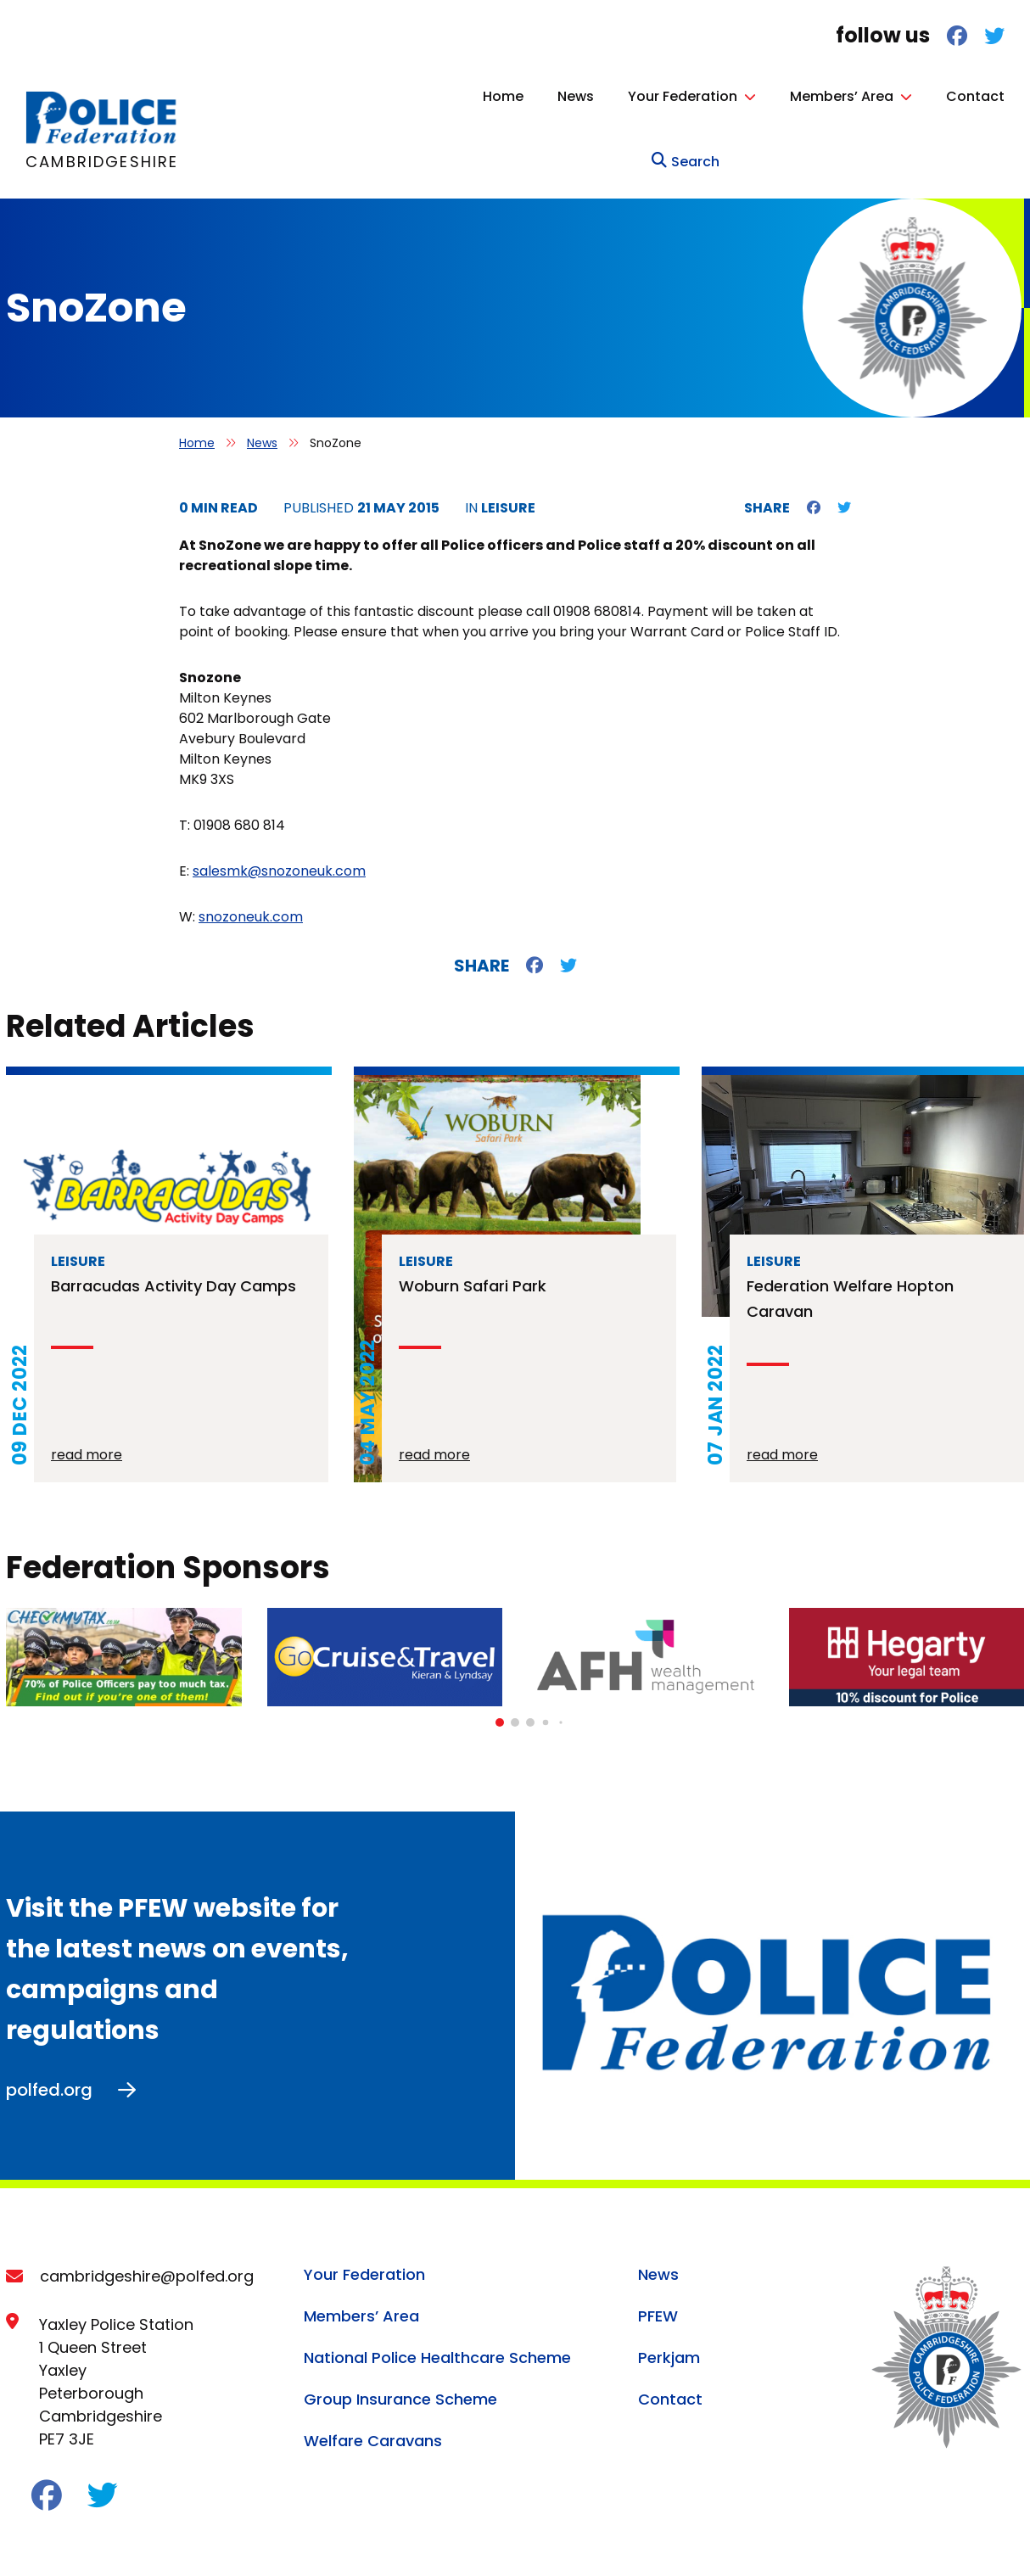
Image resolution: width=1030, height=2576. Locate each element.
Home (401, 96)
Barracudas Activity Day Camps (173, 1220)
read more (86, 1389)
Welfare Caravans (373, 2375)
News (474, 96)
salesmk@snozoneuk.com (279, 805)
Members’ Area (740, 96)
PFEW (658, 2250)
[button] (499, 1657)
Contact (873, 96)
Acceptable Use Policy (303, 2540)
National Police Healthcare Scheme (437, 2292)
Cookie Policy (163, 2540)
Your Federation (580, 96)
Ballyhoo (998, 2536)
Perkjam (669, 2292)
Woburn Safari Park (472, 1220)
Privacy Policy (50, 2540)
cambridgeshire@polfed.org (147, 2210)
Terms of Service (456, 2540)
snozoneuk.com (251, 851)
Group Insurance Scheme (400, 2333)
